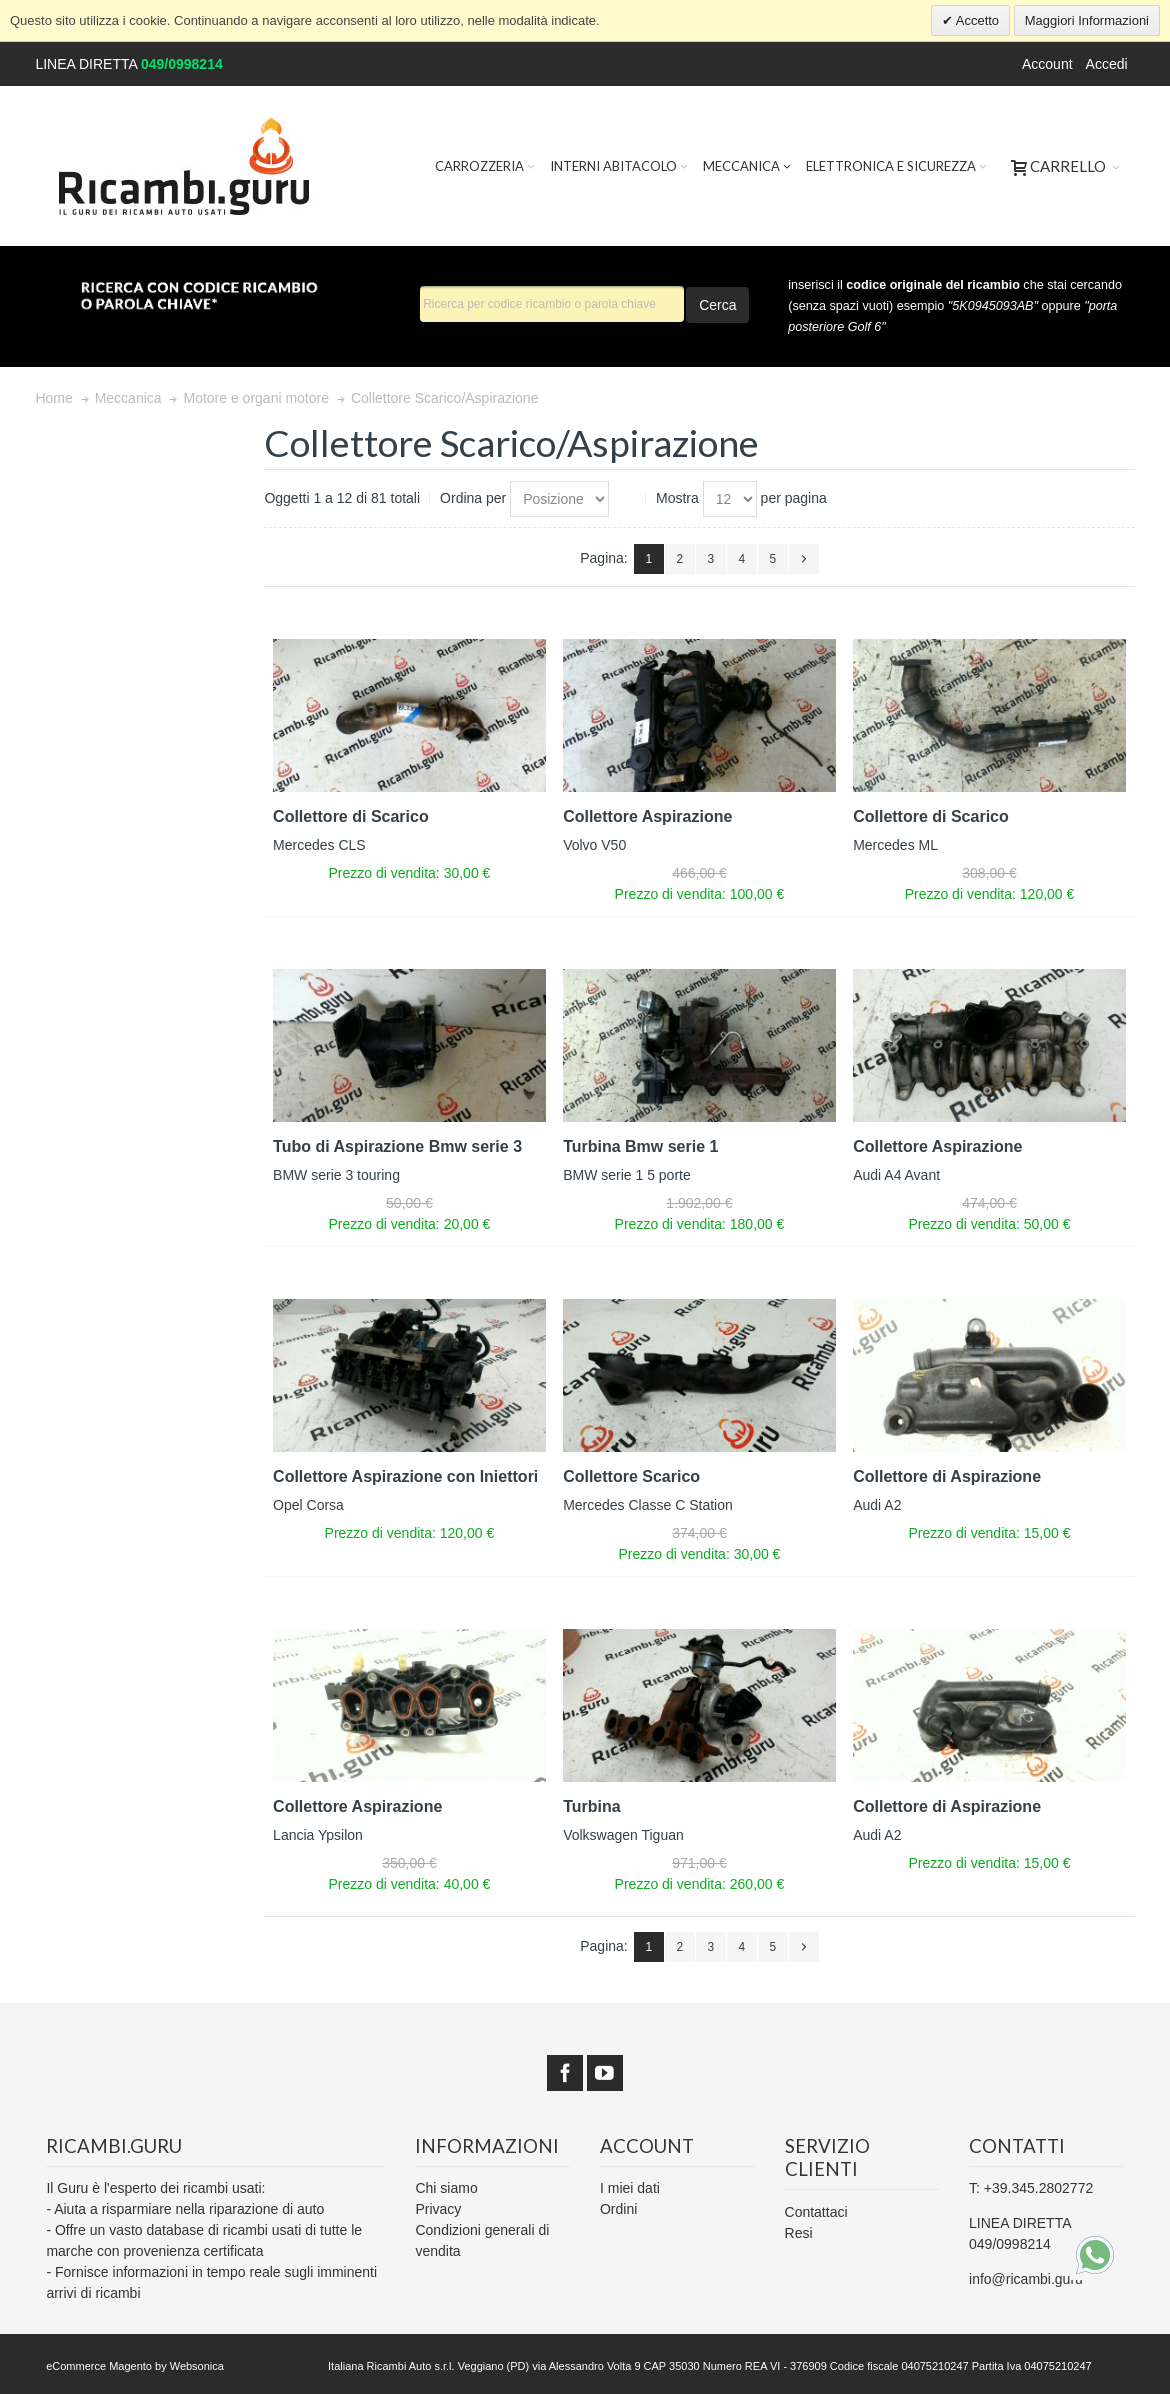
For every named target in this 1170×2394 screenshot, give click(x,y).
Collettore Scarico (631, 1476)
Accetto (976, 20)
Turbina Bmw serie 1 (640, 1146)
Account (1047, 64)
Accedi (1107, 64)
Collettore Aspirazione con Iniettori (405, 1476)
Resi (799, 2233)
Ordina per (473, 498)
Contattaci (816, 2212)
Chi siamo (446, 2188)
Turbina (591, 1806)
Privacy (438, 2209)
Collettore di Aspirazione (947, 1476)
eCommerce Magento (99, 2366)
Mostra (677, 498)
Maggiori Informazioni (1087, 20)
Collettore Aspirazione (647, 816)
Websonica (197, 2366)
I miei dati (630, 2188)
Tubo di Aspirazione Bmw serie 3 (397, 1146)
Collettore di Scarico (351, 816)
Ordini (618, 2209)
